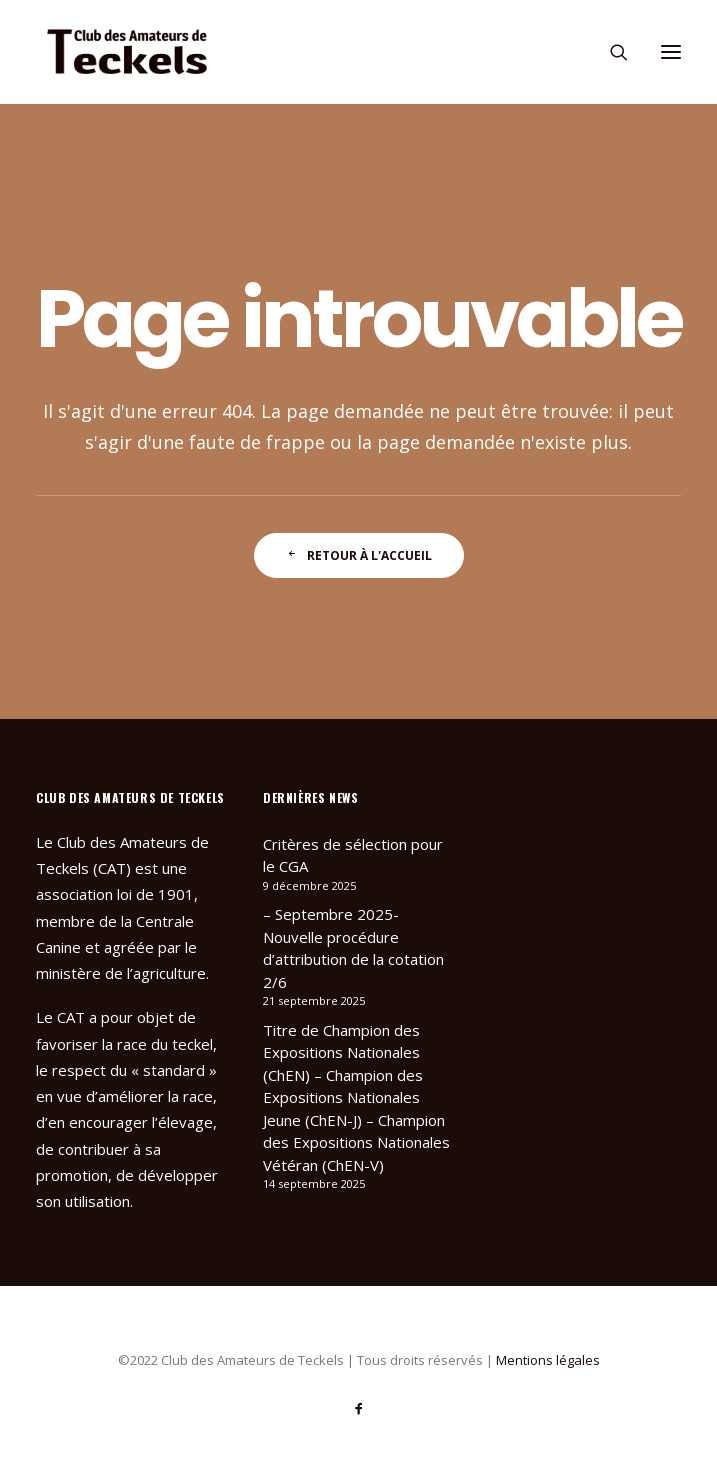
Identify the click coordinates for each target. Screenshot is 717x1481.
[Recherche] (610, 52)
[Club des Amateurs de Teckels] (127, 52)
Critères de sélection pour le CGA (353, 855)
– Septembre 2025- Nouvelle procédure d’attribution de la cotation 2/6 (353, 948)
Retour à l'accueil (359, 555)
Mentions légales (548, 1360)
